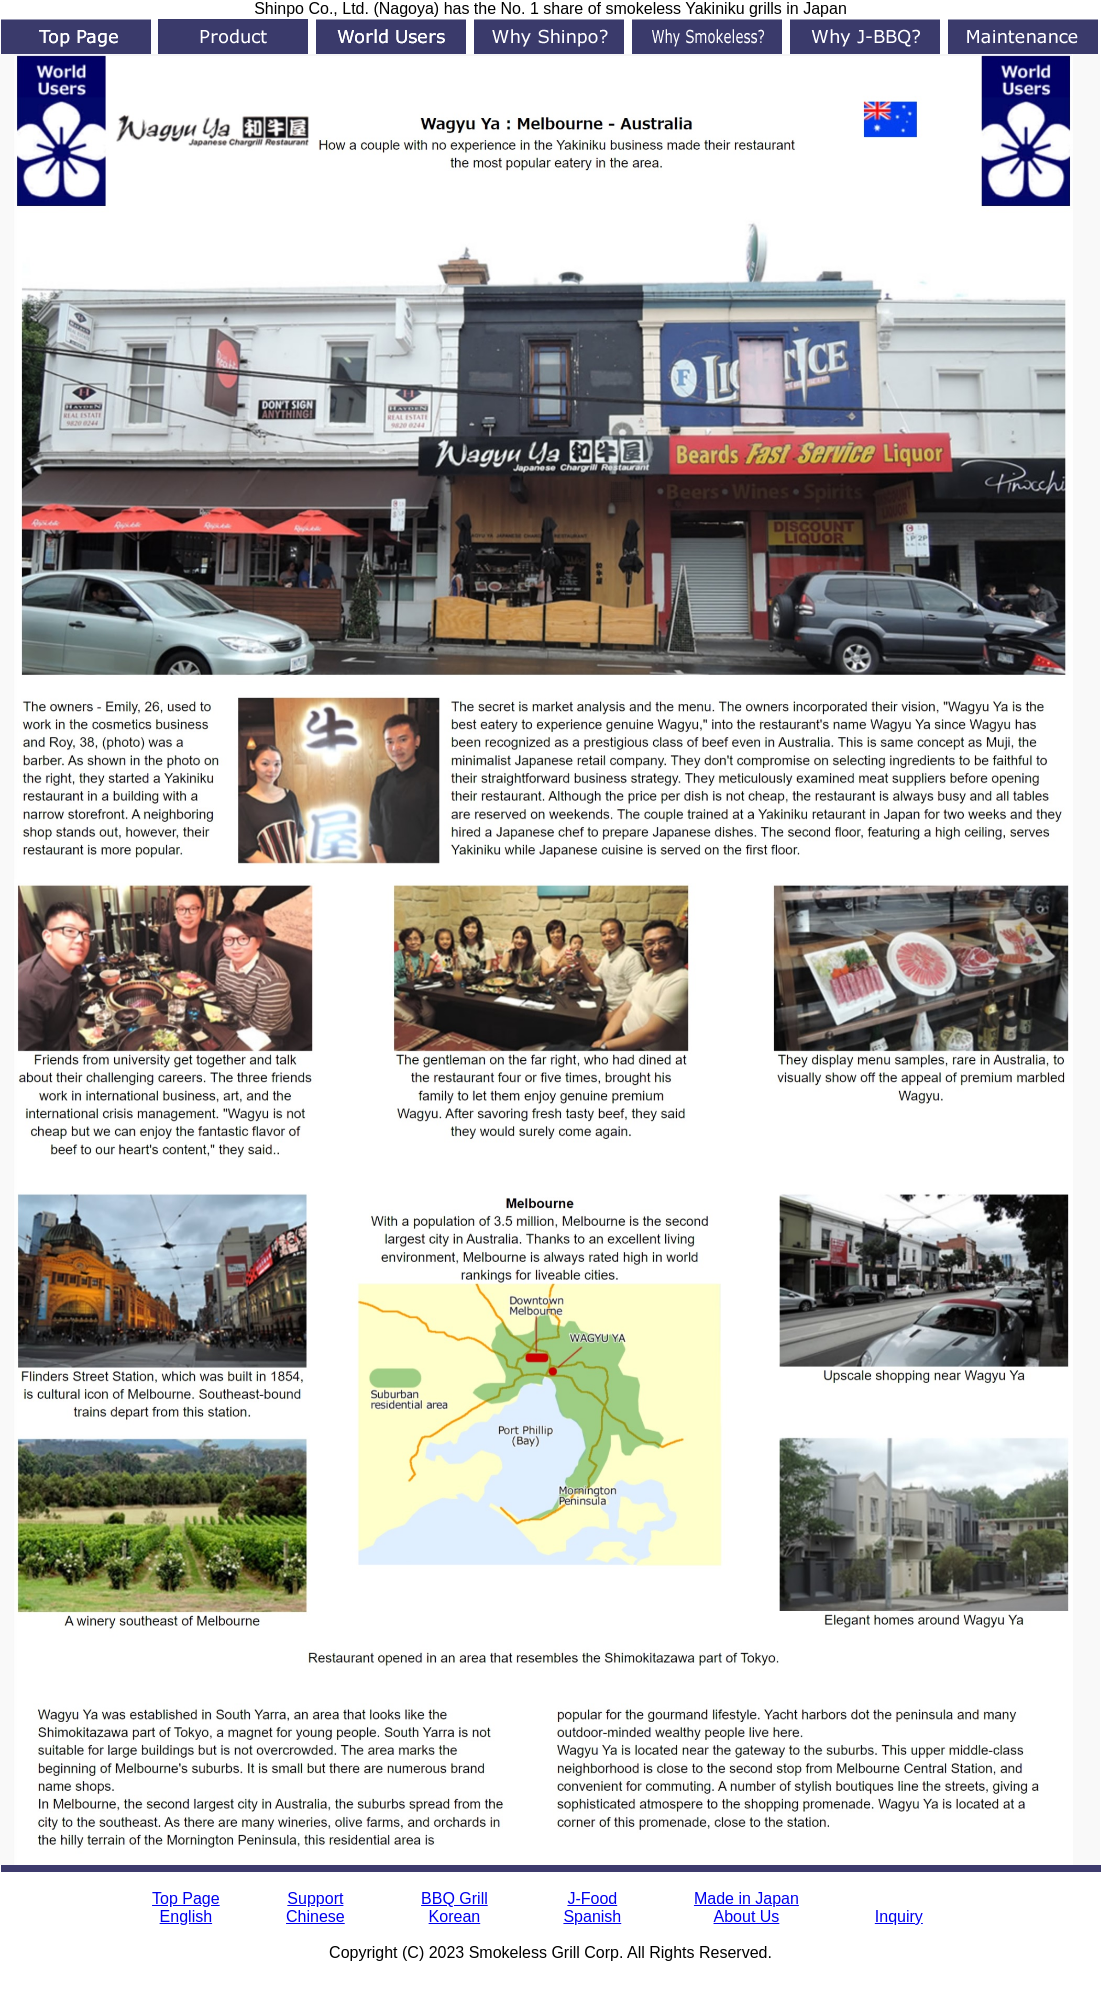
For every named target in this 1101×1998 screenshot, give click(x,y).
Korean (455, 1916)
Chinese (315, 1916)
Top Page (186, 1898)
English (186, 1916)
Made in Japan (746, 1898)
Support (315, 1898)
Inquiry (899, 1916)
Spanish (592, 1916)
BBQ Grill (454, 1898)
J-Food (592, 1898)
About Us (747, 1916)
